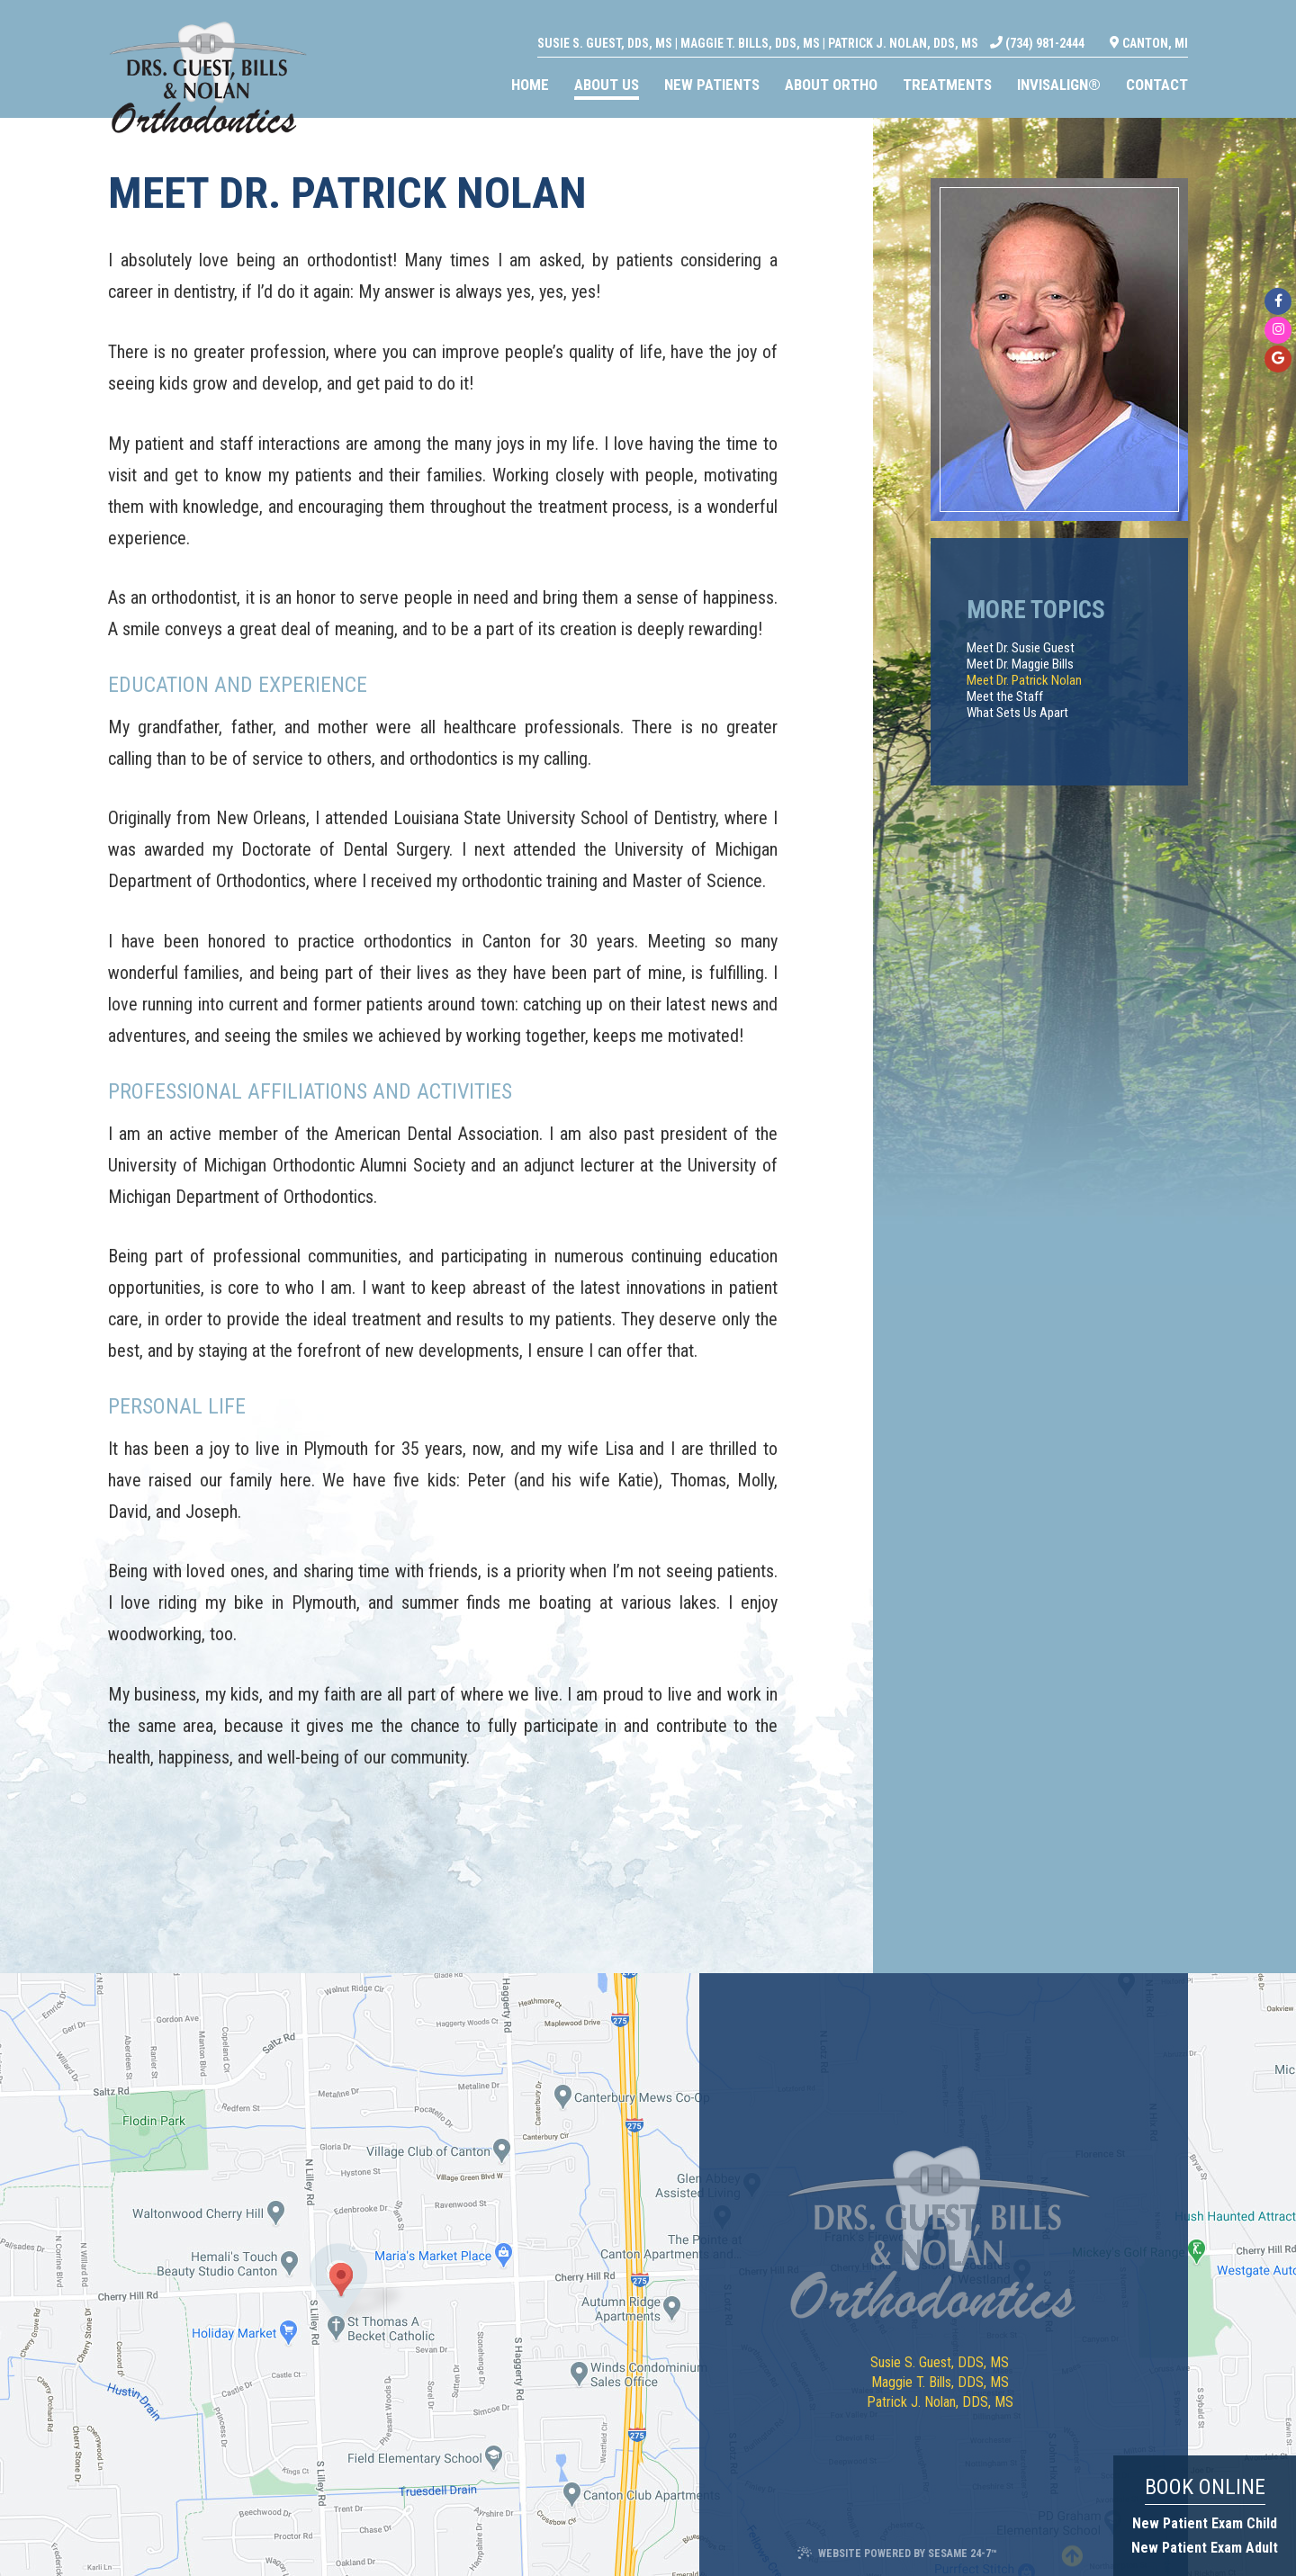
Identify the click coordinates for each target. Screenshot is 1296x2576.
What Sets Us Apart (1017, 713)
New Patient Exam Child (1204, 2523)
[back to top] (1070, 2552)
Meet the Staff (1005, 696)
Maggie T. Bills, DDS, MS (750, 23)
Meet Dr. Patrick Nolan (1024, 680)
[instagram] (1278, 330)
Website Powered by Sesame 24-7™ (896, 2552)
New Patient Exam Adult (1204, 2547)
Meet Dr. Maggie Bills (1020, 664)
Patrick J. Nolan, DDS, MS (903, 23)
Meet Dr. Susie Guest (1021, 648)
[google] (1278, 359)
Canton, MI (1149, 24)
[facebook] (1278, 301)
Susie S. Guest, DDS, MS (604, 23)
